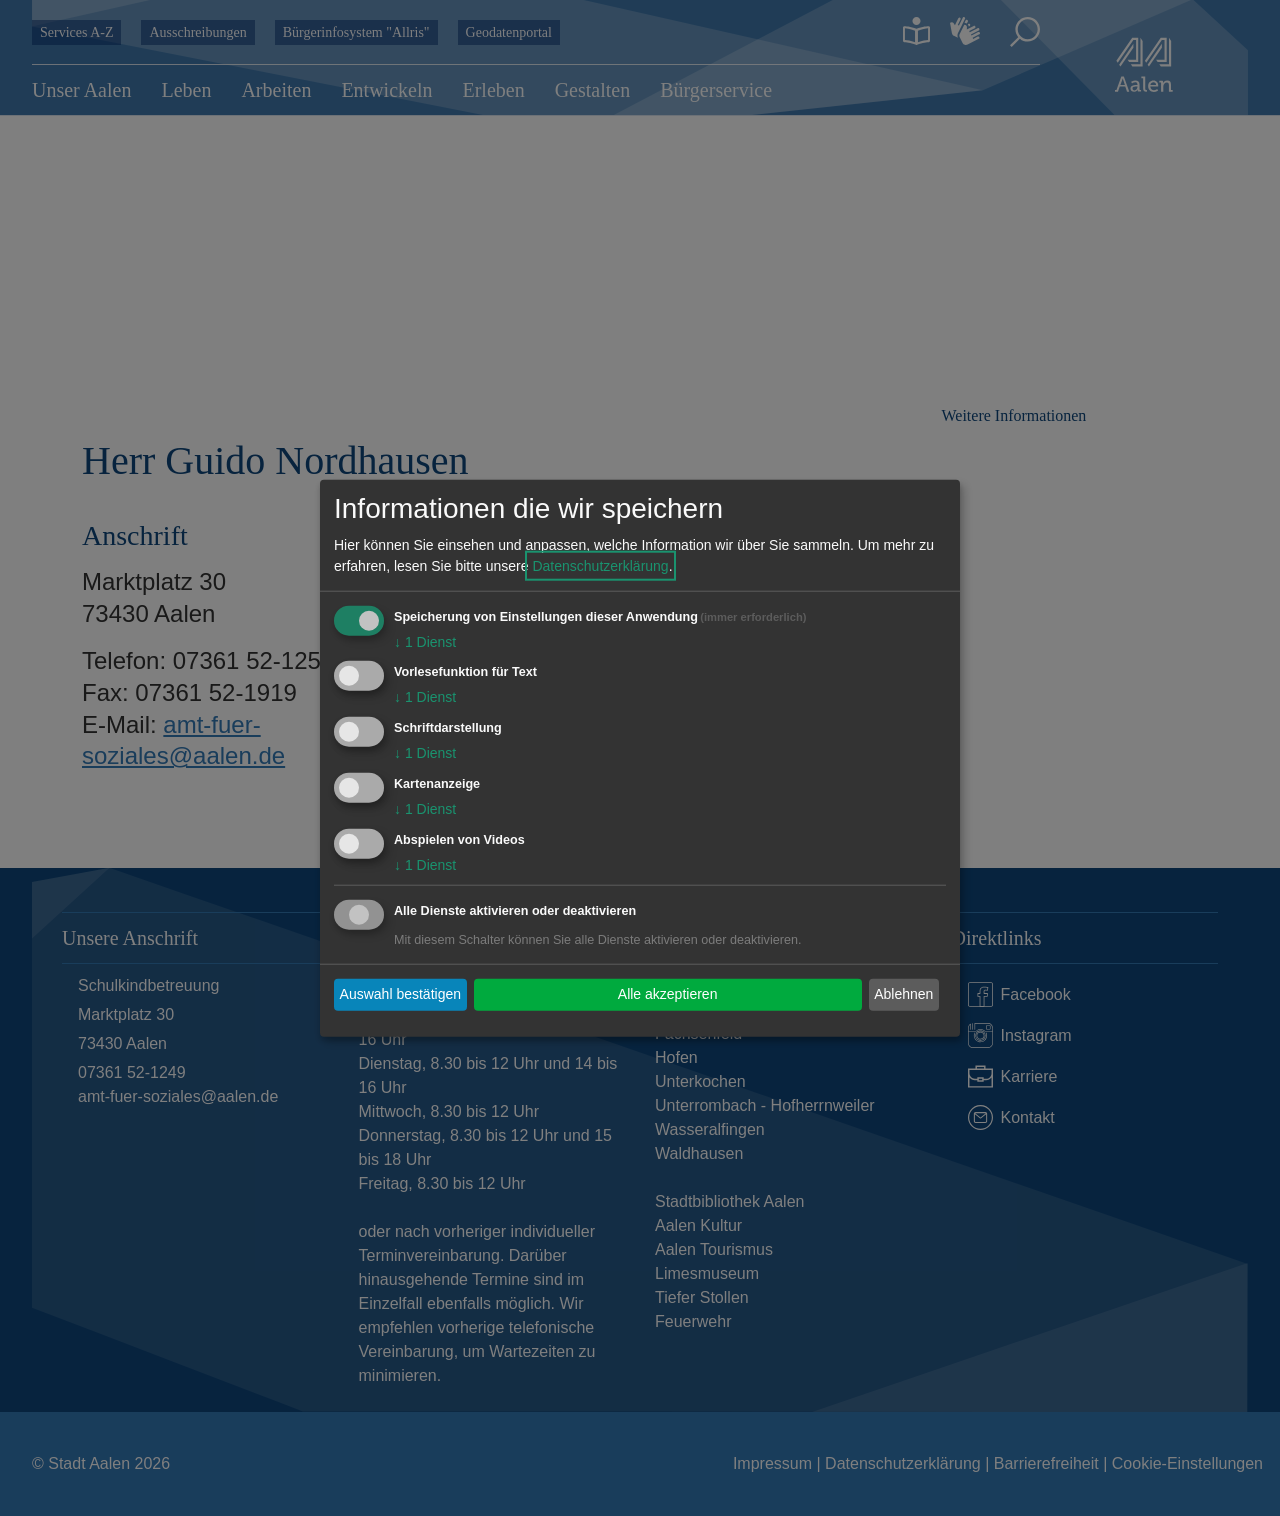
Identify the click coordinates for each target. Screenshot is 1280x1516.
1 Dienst (425, 641)
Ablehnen (903, 994)
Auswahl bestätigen (400, 994)
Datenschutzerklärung (600, 565)
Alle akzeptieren (668, 994)
